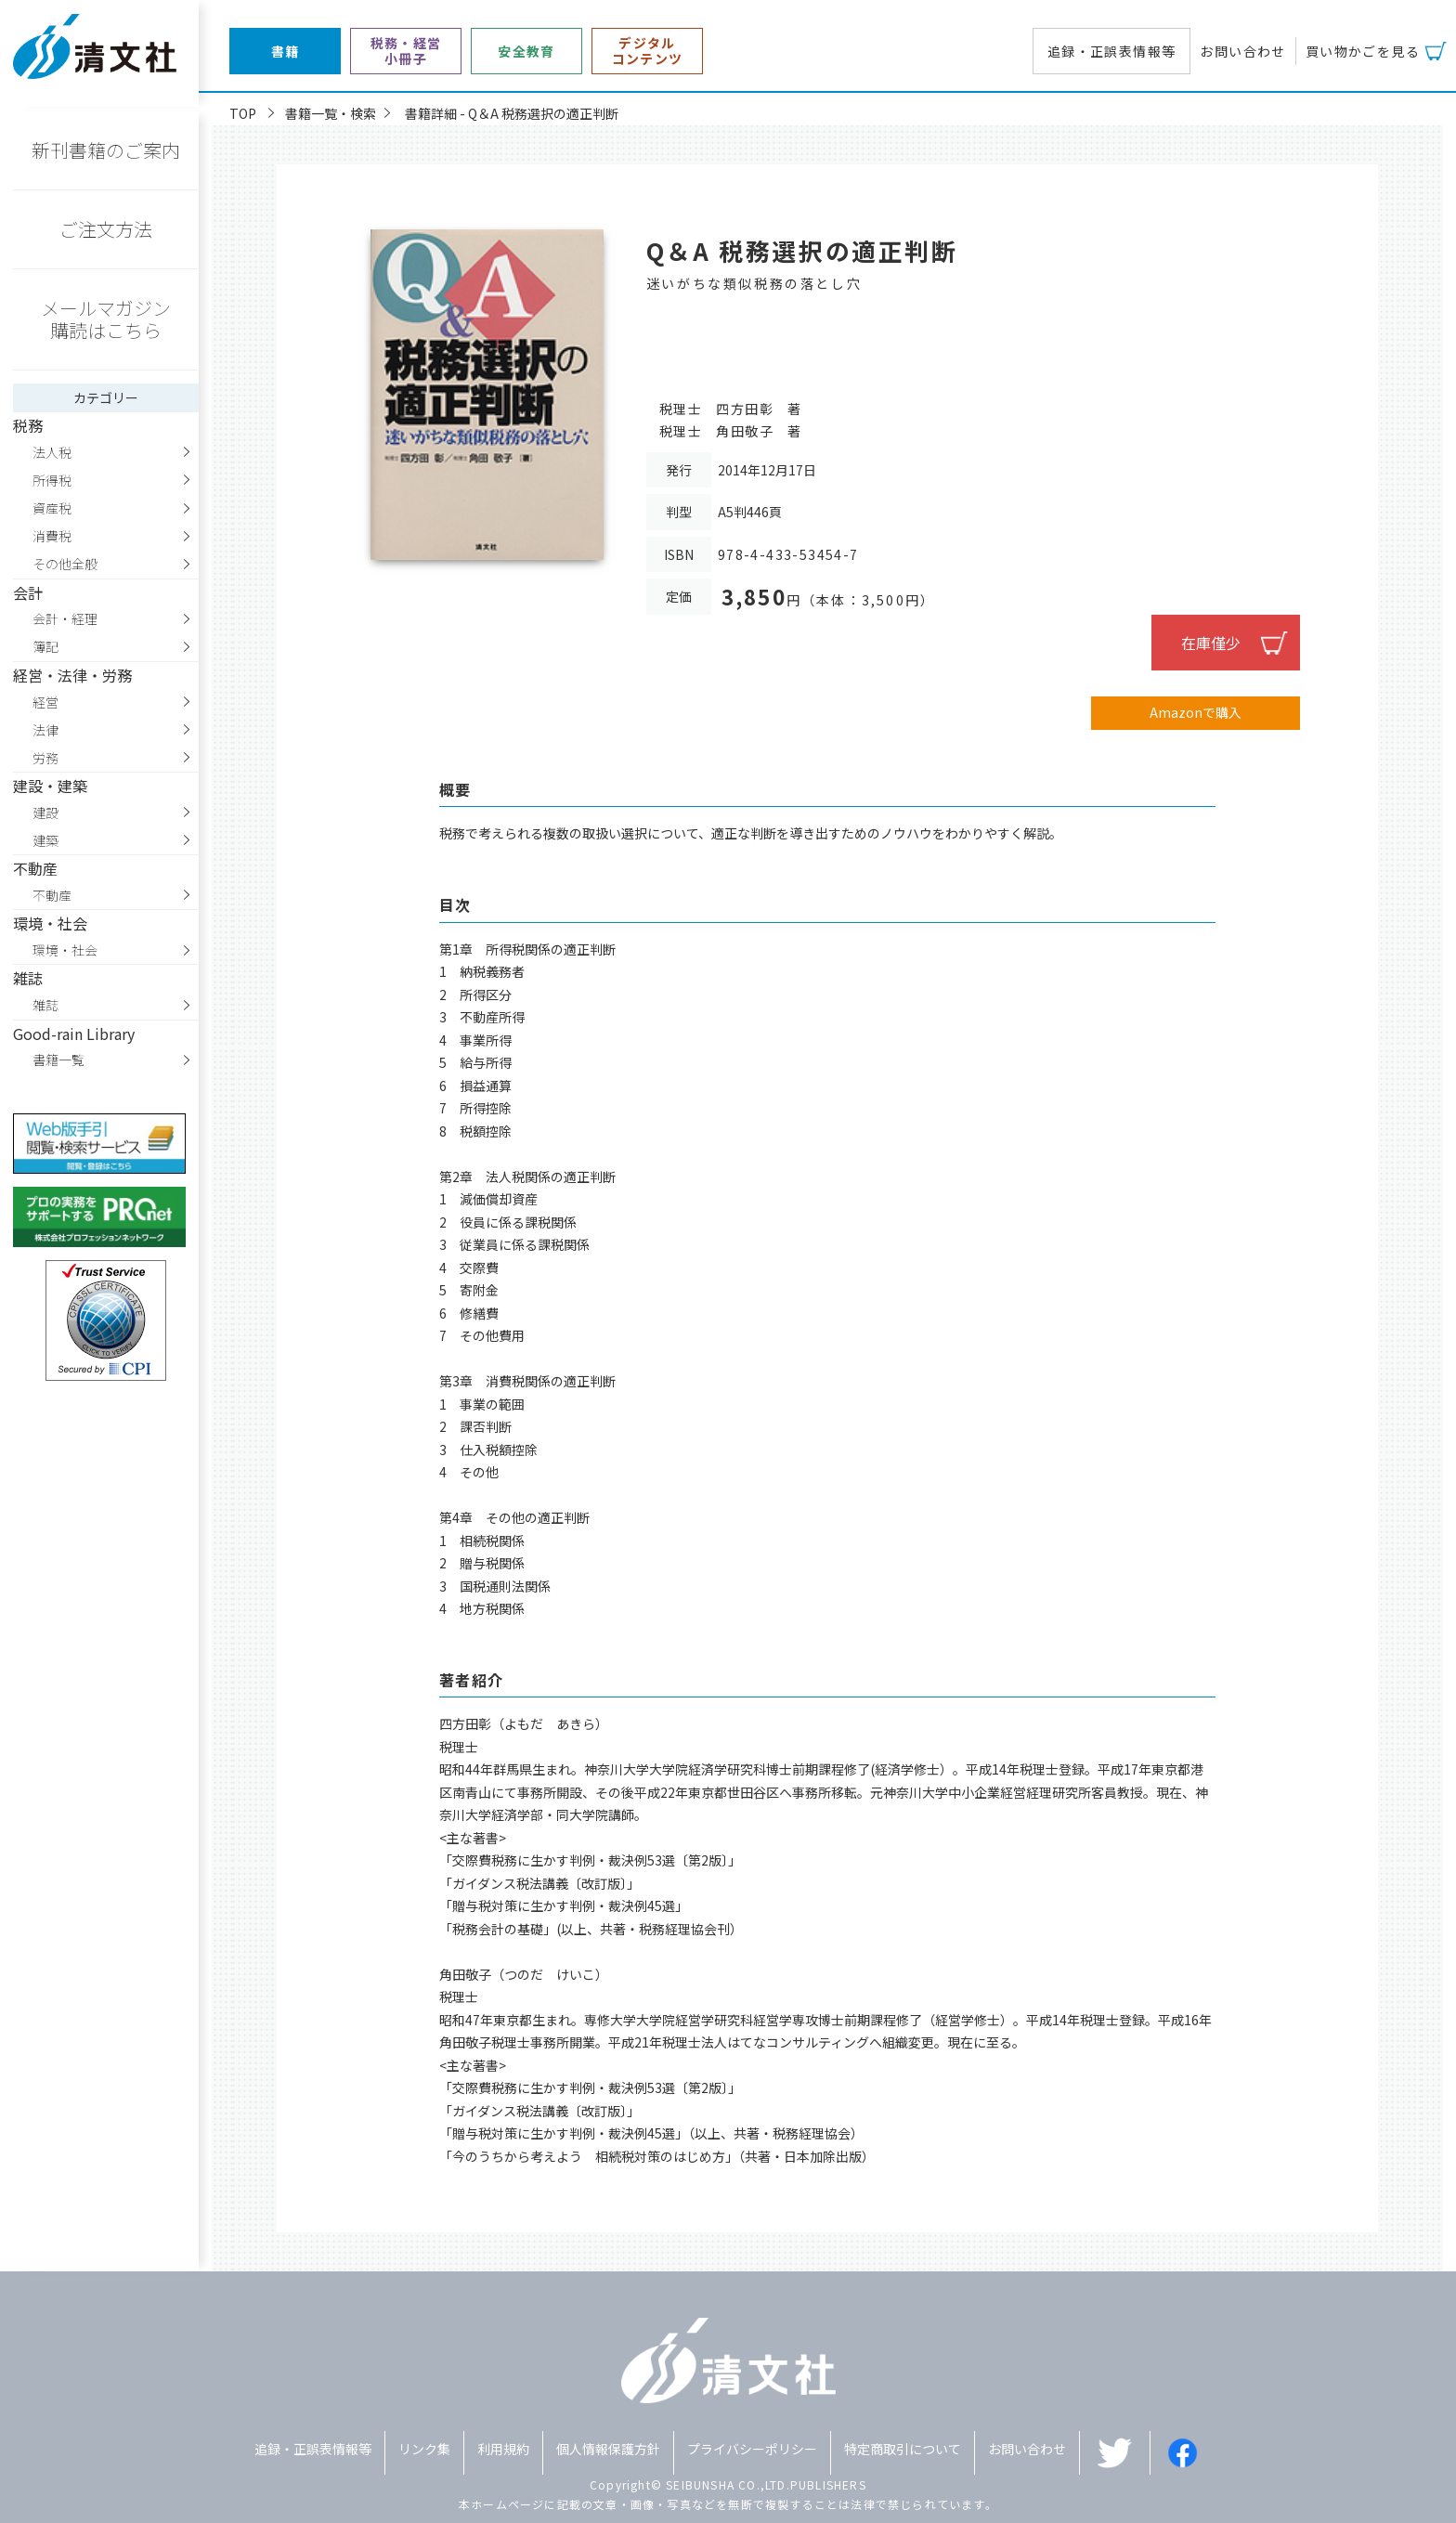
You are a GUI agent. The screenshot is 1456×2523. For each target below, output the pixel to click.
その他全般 (65, 563)
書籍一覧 (58, 1059)
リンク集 (424, 2448)
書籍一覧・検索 (330, 113)
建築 (45, 840)
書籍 (285, 51)
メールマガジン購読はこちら (106, 319)
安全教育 (526, 51)
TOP (242, 113)
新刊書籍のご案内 (106, 150)
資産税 (52, 508)
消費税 (52, 536)
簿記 (45, 646)
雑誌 (45, 1004)
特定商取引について (902, 2448)
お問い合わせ (1242, 51)
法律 (45, 730)
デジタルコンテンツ (647, 51)
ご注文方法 (105, 228)
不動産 (52, 895)
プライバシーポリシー (752, 2448)
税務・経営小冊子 (406, 51)
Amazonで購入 (1196, 712)
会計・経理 (65, 618)
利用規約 (503, 2448)
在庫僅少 (1211, 642)
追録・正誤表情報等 (1111, 51)
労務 (45, 757)
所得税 (52, 480)
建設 (45, 812)
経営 (45, 702)
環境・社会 (65, 950)
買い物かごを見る (1363, 51)
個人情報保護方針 (608, 2448)
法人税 (52, 452)
